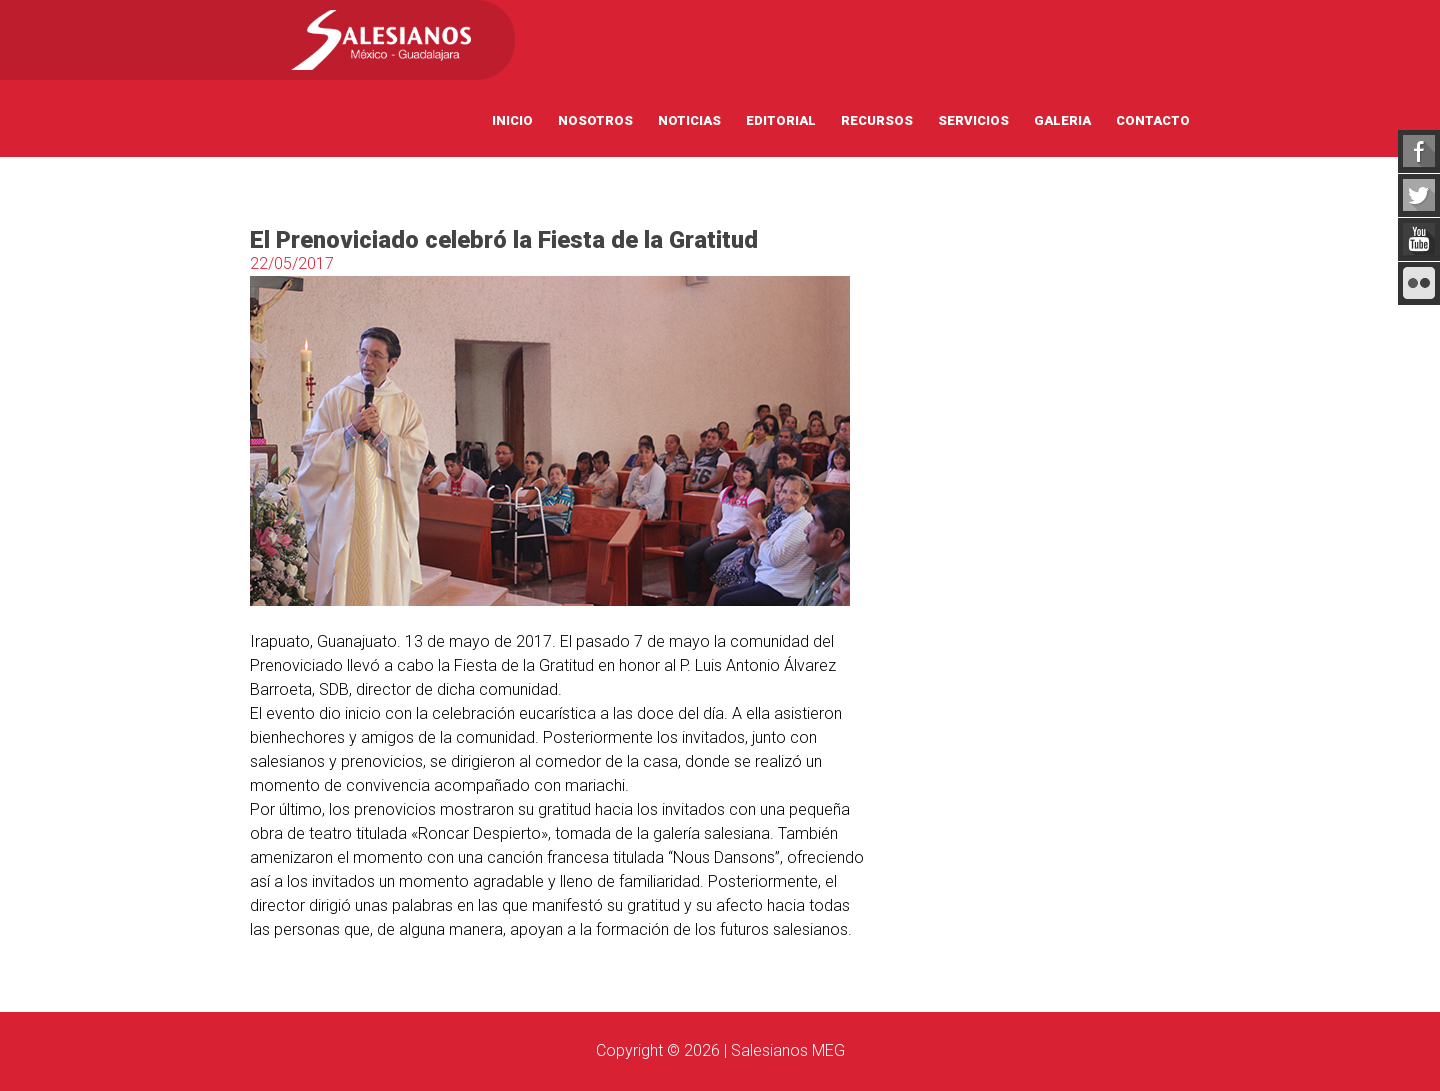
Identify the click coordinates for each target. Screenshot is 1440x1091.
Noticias (689, 120)
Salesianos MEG (788, 1050)
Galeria (1062, 120)
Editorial (781, 120)
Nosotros (595, 120)
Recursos (877, 120)
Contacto (1153, 120)
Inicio (512, 120)
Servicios (973, 120)
